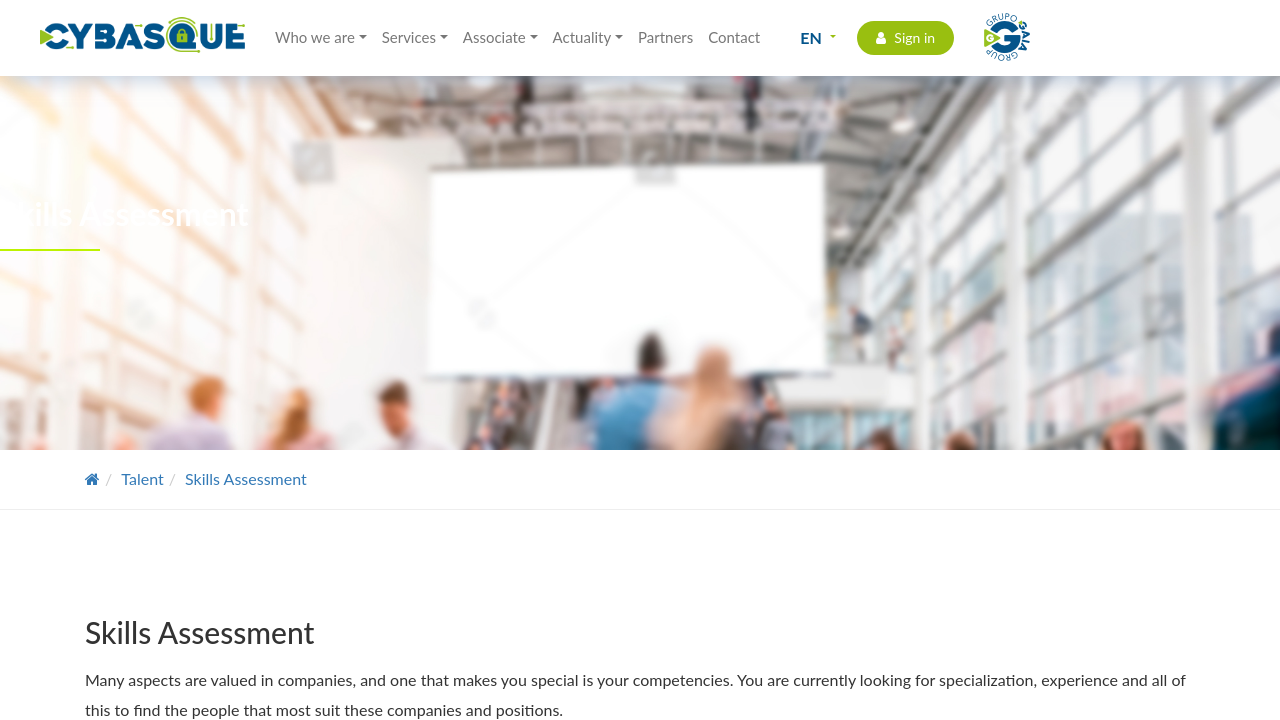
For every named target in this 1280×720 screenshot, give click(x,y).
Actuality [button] (582, 37)
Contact (734, 37)
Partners (665, 37)
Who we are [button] (315, 37)
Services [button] (409, 37)
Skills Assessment (246, 478)
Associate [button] (494, 37)
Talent (142, 478)
